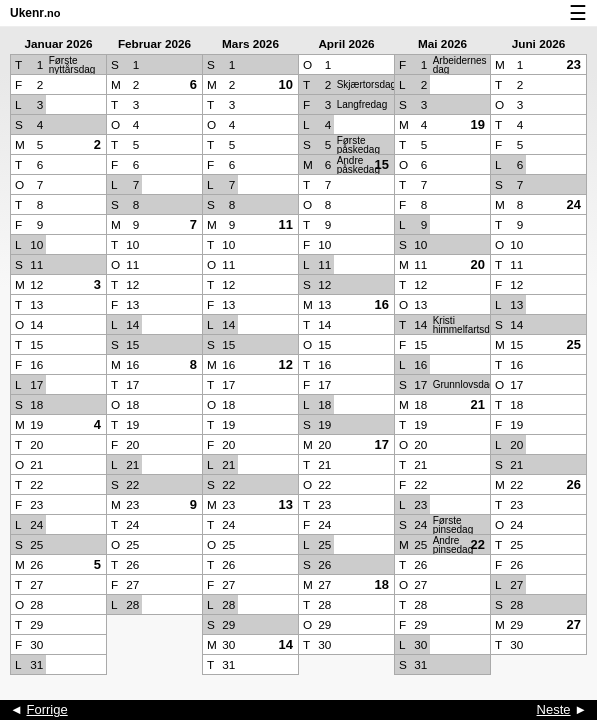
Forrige (46, 709)
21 (478, 404)
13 (286, 504)
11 (286, 224)
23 (574, 64)
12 (286, 364)
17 (382, 444)
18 (382, 584)
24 (574, 204)
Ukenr (35, 13)
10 (286, 84)
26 (574, 484)
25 (574, 344)
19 (478, 124)
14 (286, 644)
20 (478, 264)
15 (382, 164)
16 (382, 304)
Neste (554, 709)
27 (574, 624)
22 (478, 544)
